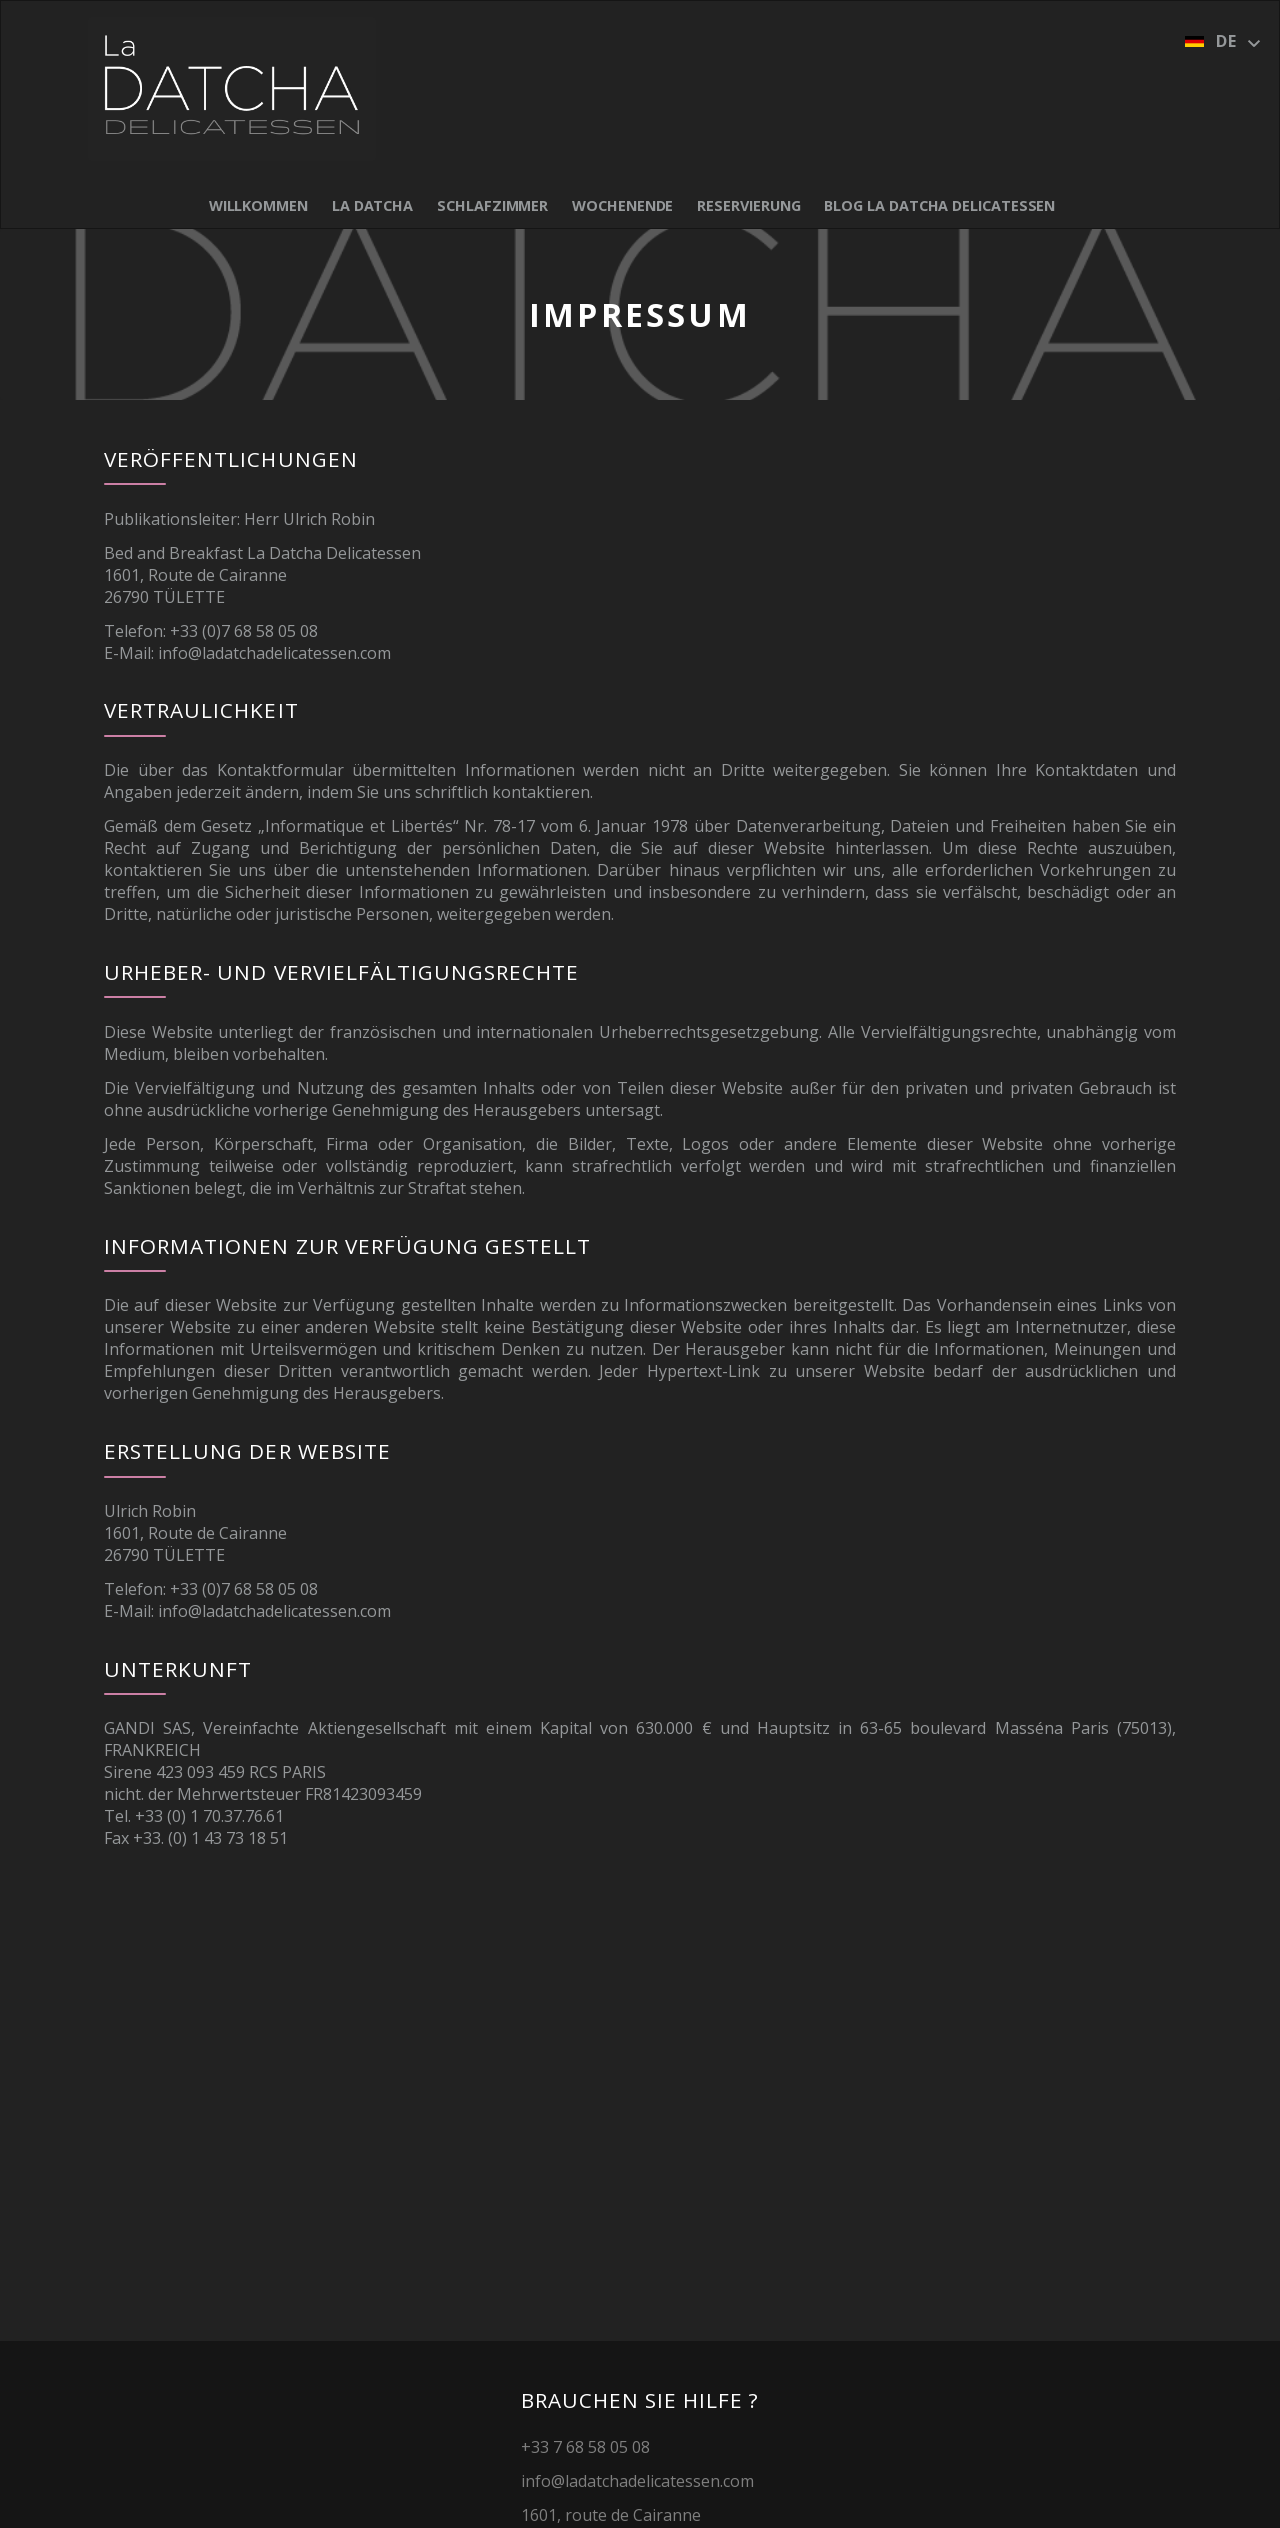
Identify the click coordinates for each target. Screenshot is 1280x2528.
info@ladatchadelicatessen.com (274, 653)
